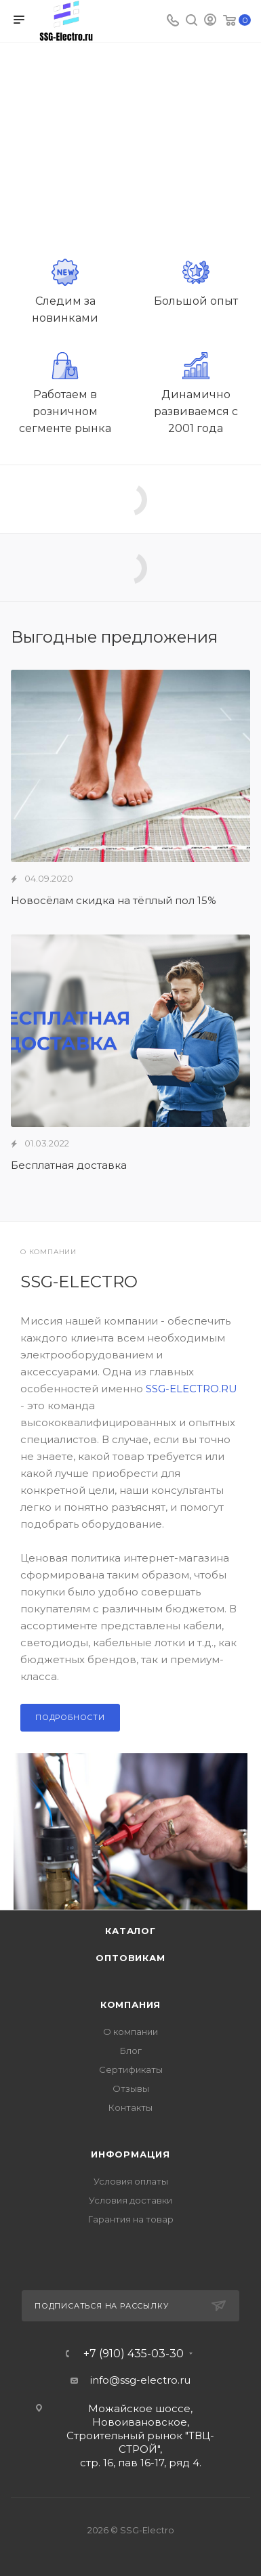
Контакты (130, 2107)
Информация (130, 2154)
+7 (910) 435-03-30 (133, 2353)
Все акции (246, 637)
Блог (131, 2050)
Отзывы (131, 2088)
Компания (130, 2004)
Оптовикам (130, 1957)
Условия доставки (130, 2200)
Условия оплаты (131, 2181)
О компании (130, 2031)
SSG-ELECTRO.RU (191, 1388)
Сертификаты (131, 2069)
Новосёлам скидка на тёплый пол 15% (113, 900)
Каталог (130, 1930)
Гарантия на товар (131, 2219)
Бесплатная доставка (69, 1165)
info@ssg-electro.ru (140, 2380)
